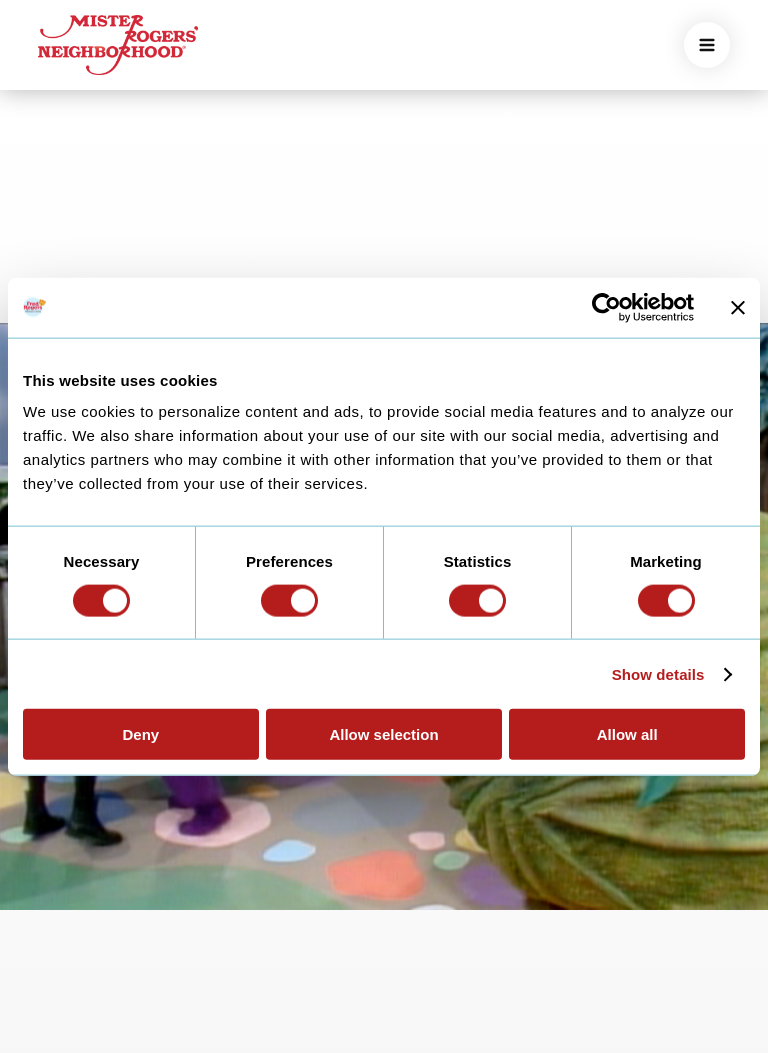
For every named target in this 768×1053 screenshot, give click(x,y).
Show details (658, 673)
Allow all (627, 734)
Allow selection (383, 734)
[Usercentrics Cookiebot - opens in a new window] (606, 307)
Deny (140, 734)
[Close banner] (738, 307)
